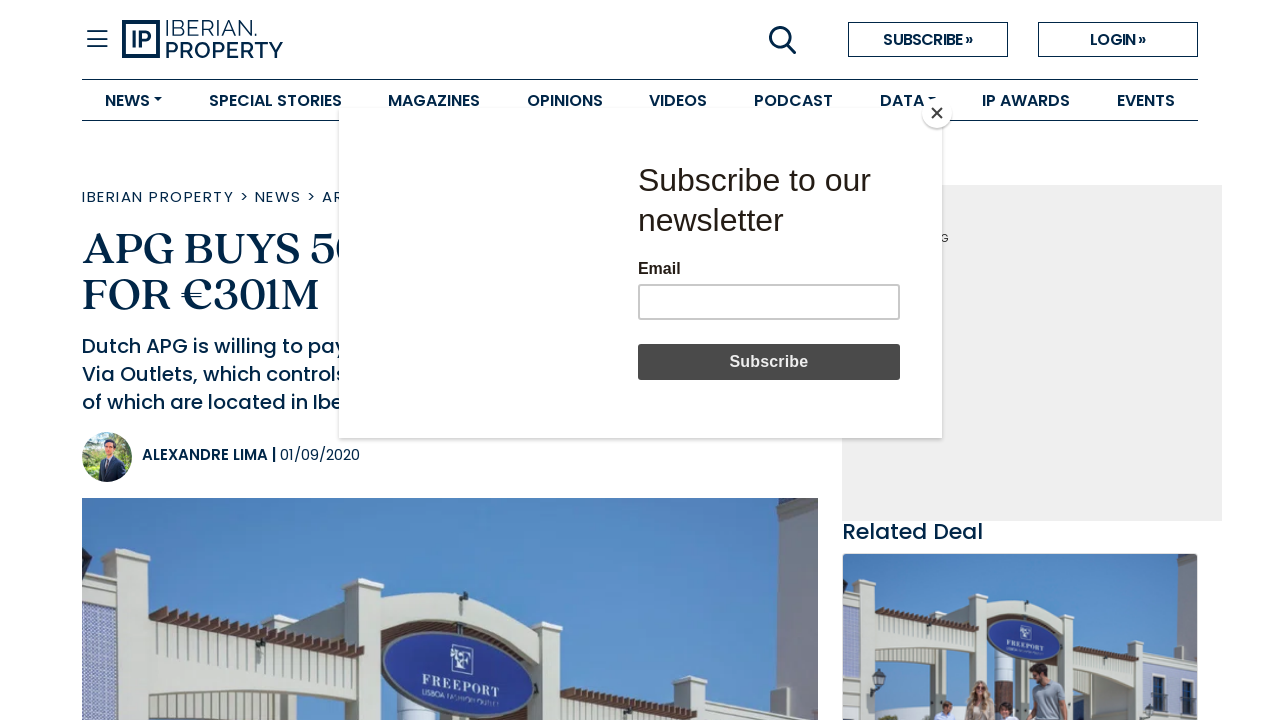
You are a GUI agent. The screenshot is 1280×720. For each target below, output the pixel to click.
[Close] (937, 113)
